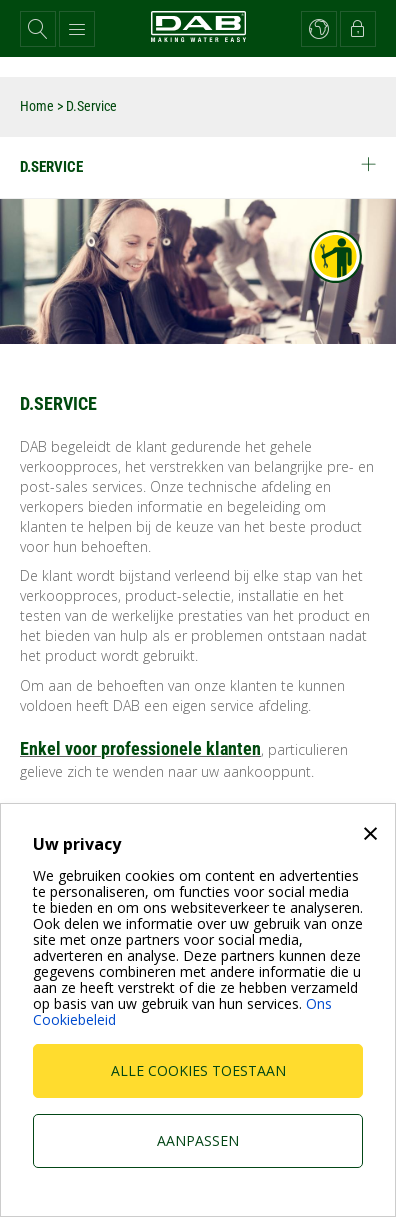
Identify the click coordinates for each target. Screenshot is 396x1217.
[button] (38, 29)
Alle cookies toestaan (198, 1070)
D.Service (198, 166)
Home (37, 106)
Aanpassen (198, 1140)
